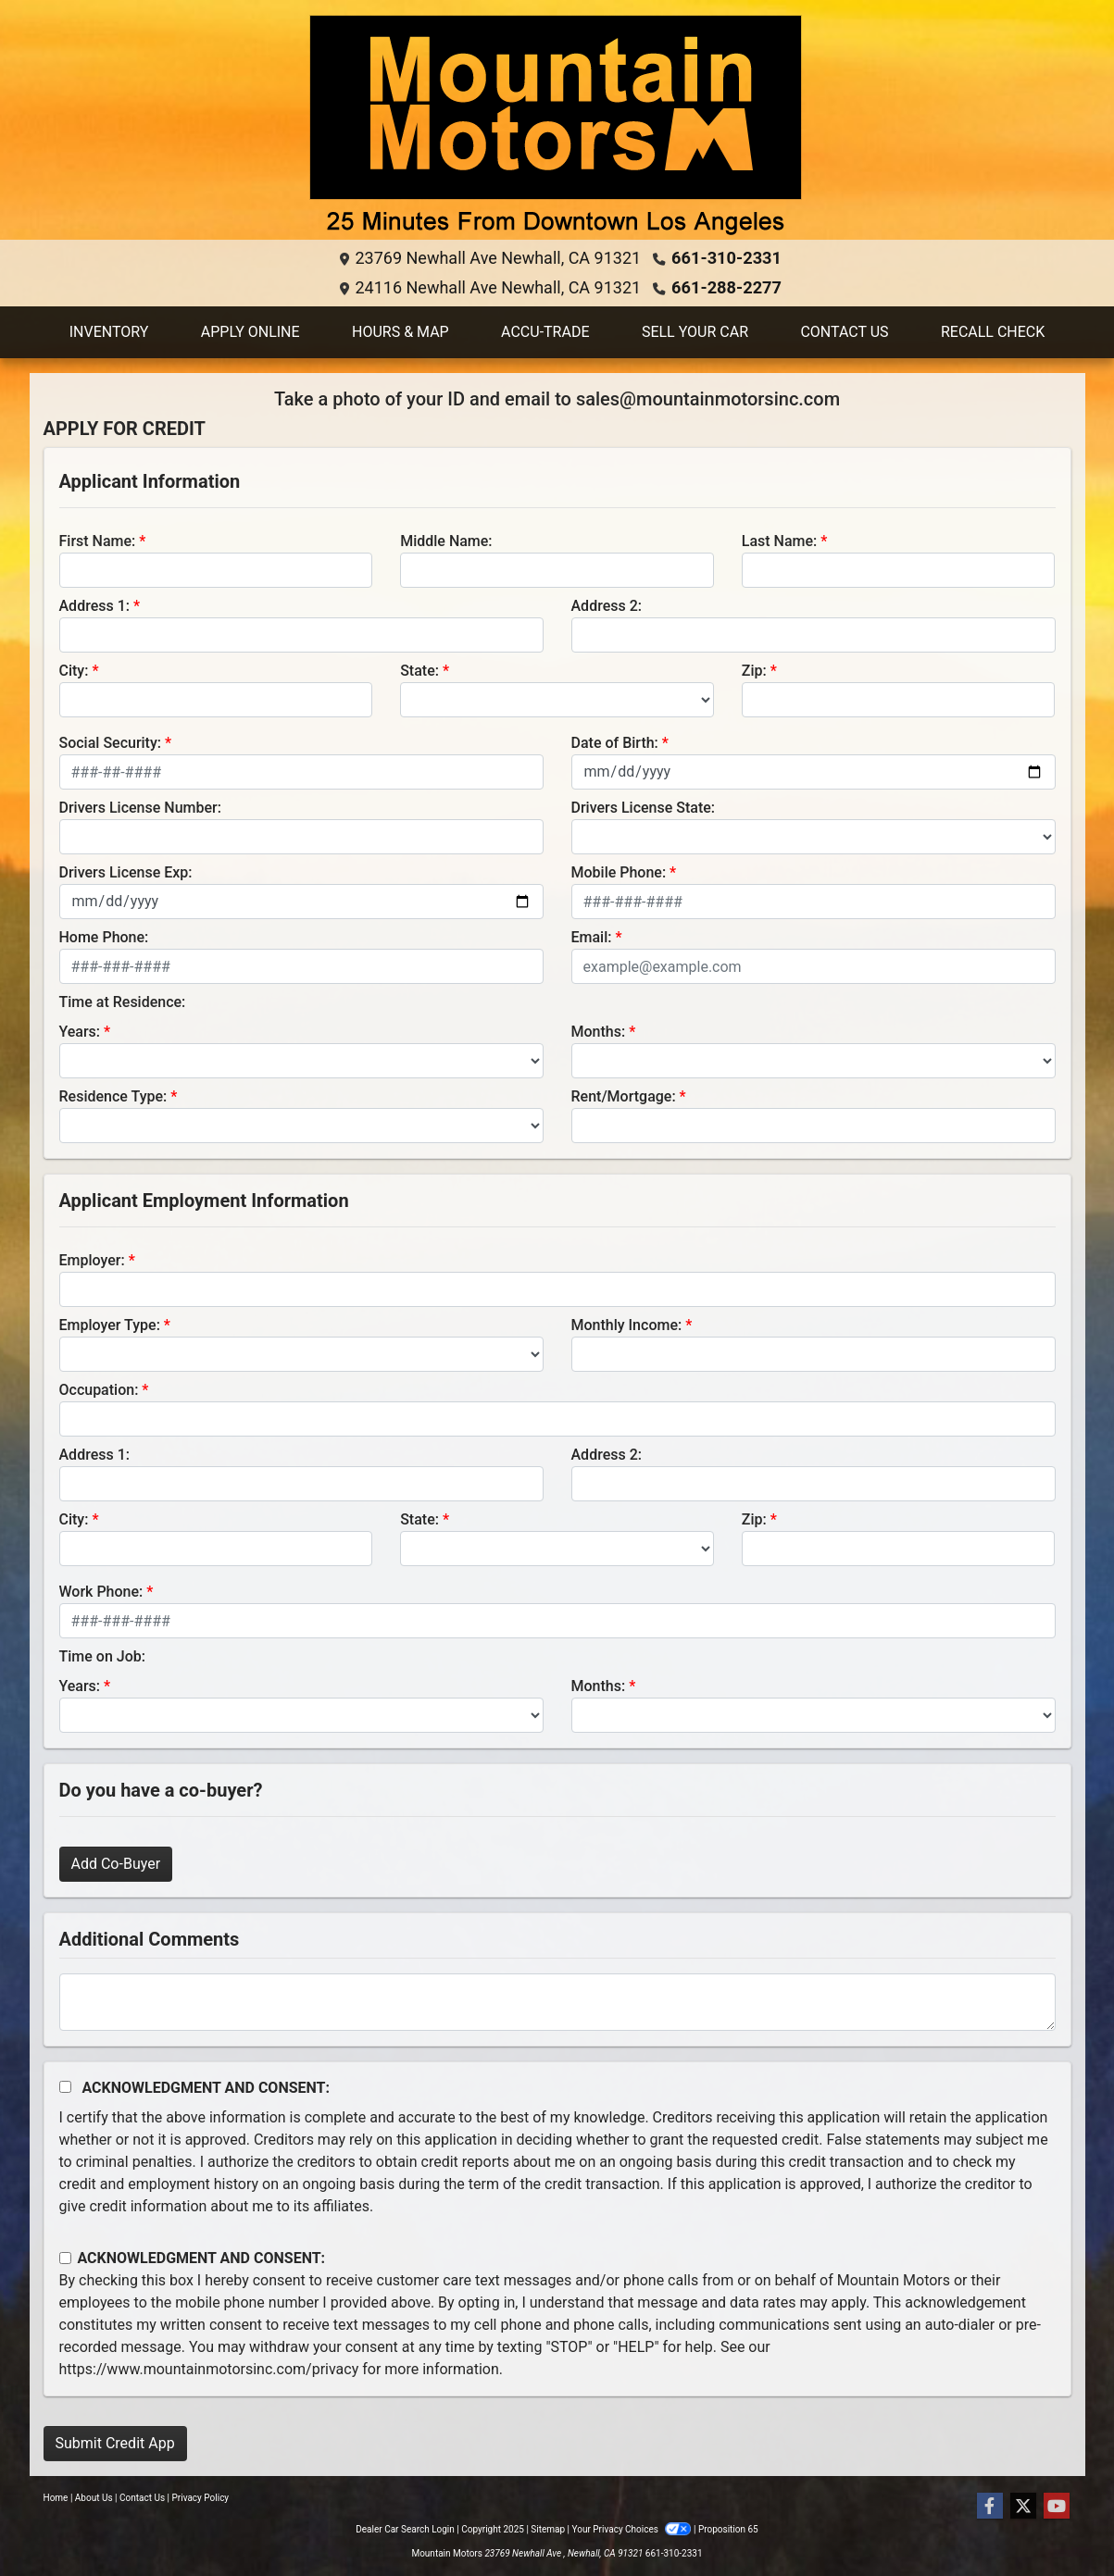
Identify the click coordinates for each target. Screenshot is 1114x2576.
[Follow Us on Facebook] (990, 2506)
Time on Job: (102, 1656)
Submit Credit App (115, 2443)
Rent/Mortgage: (623, 1096)
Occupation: (99, 1390)
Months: (598, 1031)
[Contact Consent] (65, 2258)
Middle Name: (446, 541)
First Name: (97, 541)
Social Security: (110, 743)
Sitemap (548, 2529)
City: (74, 670)
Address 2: (606, 606)
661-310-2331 (726, 258)
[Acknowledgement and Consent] (65, 2087)
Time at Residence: (122, 1002)
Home (56, 2498)
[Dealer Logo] (557, 127)
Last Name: (780, 541)
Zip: (754, 670)
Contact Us (142, 2498)
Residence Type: (113, 1096)
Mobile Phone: (619, 872)
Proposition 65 (728, 2529)
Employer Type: (109, 1325)
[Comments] (557, 2002)
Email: (591, 937)
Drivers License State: (643, 807)
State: (419, 670)
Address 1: (94, 606)
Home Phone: (104, 937)
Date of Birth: (614, 743)
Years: (80, 1031)
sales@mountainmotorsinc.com (708, 399)
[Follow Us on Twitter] (1023, 2506)
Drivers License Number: (140, 807)
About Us (94, 2498)
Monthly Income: (626, 1325)
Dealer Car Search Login (405, 2529)
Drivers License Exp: (126, 872)
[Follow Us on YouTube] (1057, 2506)
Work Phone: (101, 1591)
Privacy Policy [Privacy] (201, 2498)
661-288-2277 (726, 287)
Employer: (92, 1260)
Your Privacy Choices (633, 2529)
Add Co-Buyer (116, 1864)
